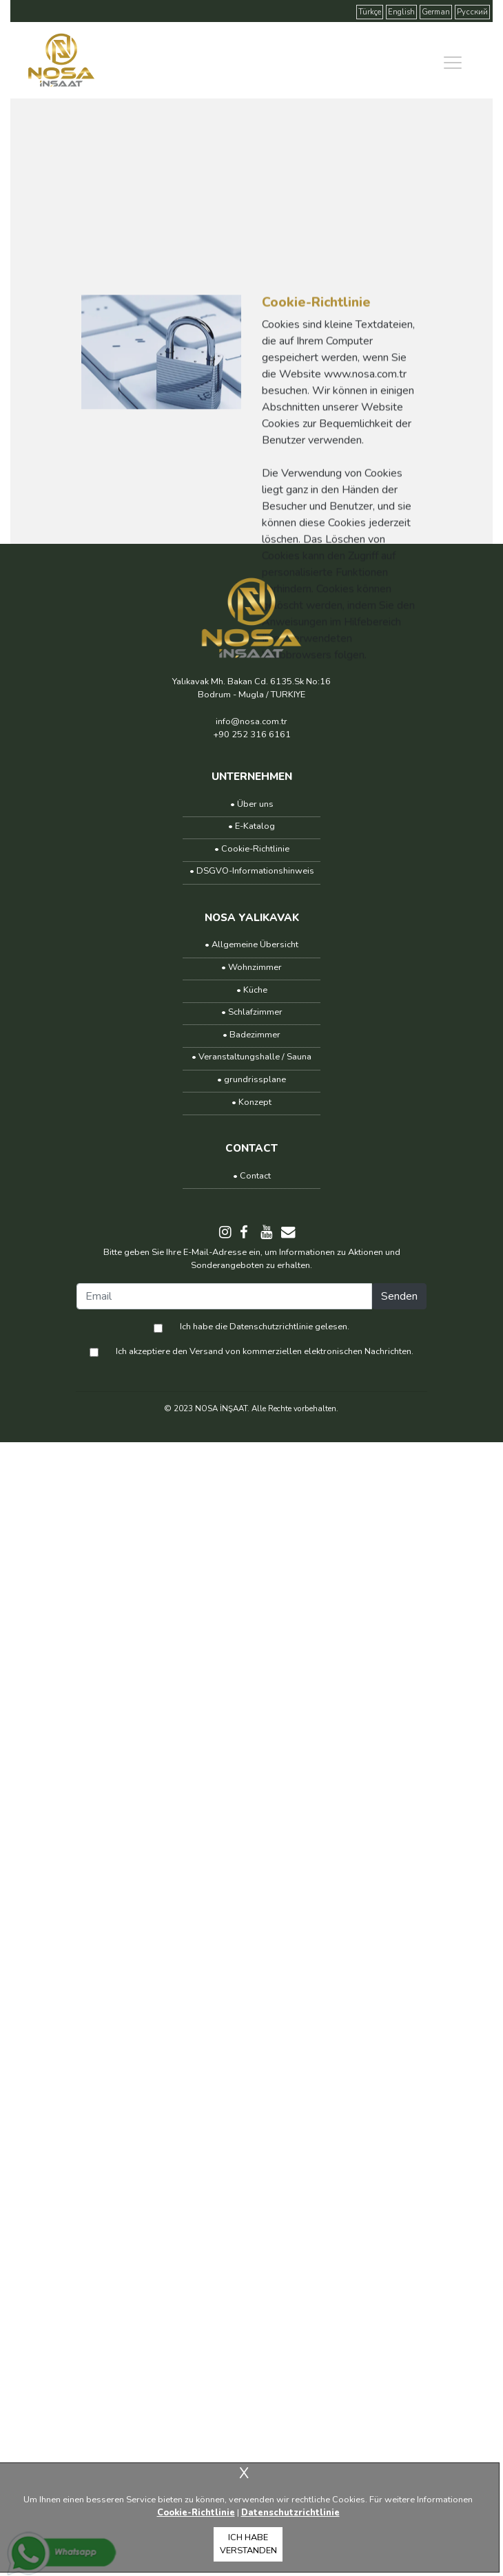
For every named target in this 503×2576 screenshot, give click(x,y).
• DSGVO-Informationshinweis (251, 871)
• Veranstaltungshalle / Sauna (251, 1057)
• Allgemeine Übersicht (251, 944)
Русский (472, 12)
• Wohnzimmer (251, 967)
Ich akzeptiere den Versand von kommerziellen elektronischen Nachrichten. (264, 1351)
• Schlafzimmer (252, 1012)
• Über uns (252, 804)
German (436, 12)
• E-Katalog (251, 826)
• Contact (252, 1176)
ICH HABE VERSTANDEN (248, 2544)
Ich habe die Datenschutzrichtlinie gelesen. (264, 1326)
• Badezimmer (251, 1034)
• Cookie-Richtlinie (251, 849)
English (401, 12)
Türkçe (369, 12)
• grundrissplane (251, 1079)
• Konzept (251, 1102)
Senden (399, 1296)
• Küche (251, 990)
